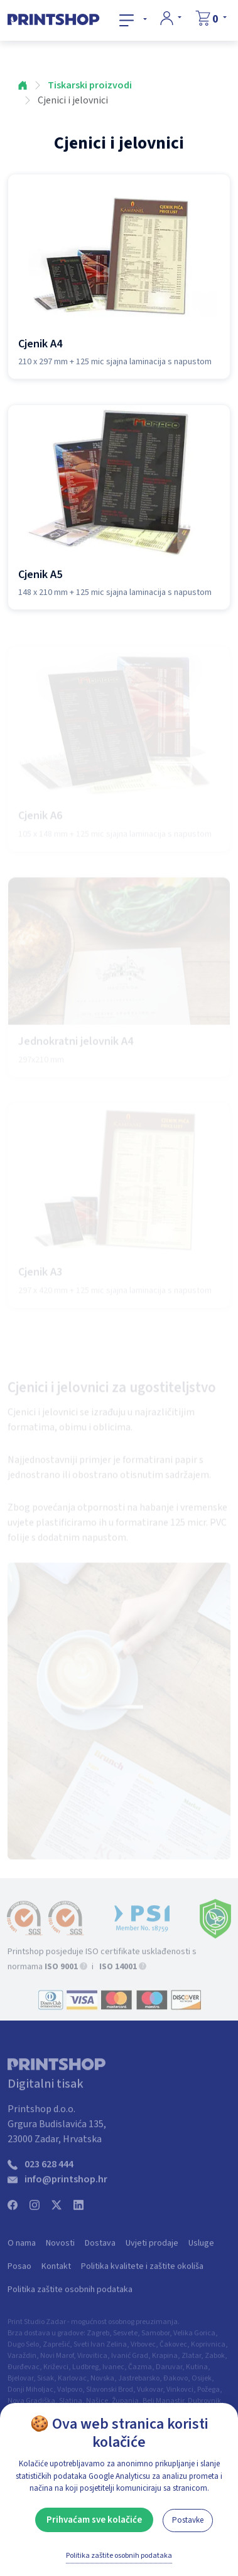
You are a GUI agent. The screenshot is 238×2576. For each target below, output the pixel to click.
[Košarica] (211, 19)
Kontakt (56, 2272)
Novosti (60, 2249)
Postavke (187, 2520)
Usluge (201, 2249)
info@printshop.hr (65, 2185)
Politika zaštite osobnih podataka (70, 2295)
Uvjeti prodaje (152, 2249)
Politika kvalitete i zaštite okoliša (142, 2272)
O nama (22, 2249)
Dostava (100, 2249)
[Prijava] (170, 18)
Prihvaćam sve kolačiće (94, 2519)
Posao (19, 2272)
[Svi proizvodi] (133, 20)
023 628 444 (48, 2170)
